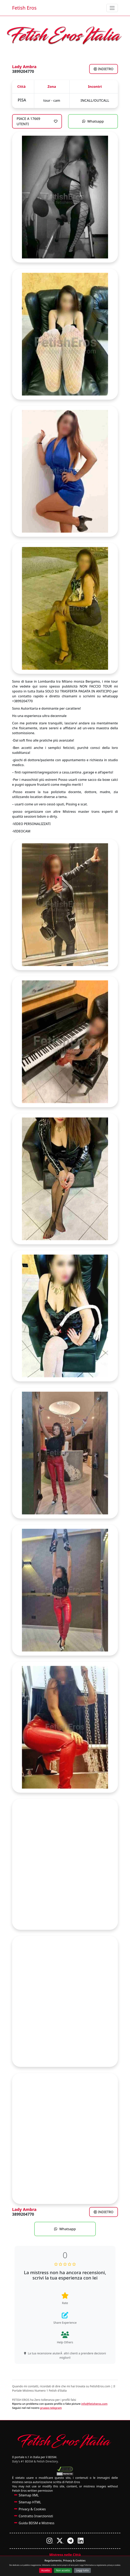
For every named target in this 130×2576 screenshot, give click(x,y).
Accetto (45, 2570)
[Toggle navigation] (112, 8)
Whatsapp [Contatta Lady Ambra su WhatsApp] (93, 121)
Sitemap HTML (30, 2502)
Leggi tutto (82, 2570)
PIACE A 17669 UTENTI (37, 121)
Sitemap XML (29, 2495)
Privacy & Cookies (32, 2509)
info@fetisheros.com (94, 2404)
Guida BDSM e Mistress (36, 2523)
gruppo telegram (51, 2408)
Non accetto (63, 2570)
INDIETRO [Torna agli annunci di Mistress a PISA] (103, 69)
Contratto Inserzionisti (36, 2516)
